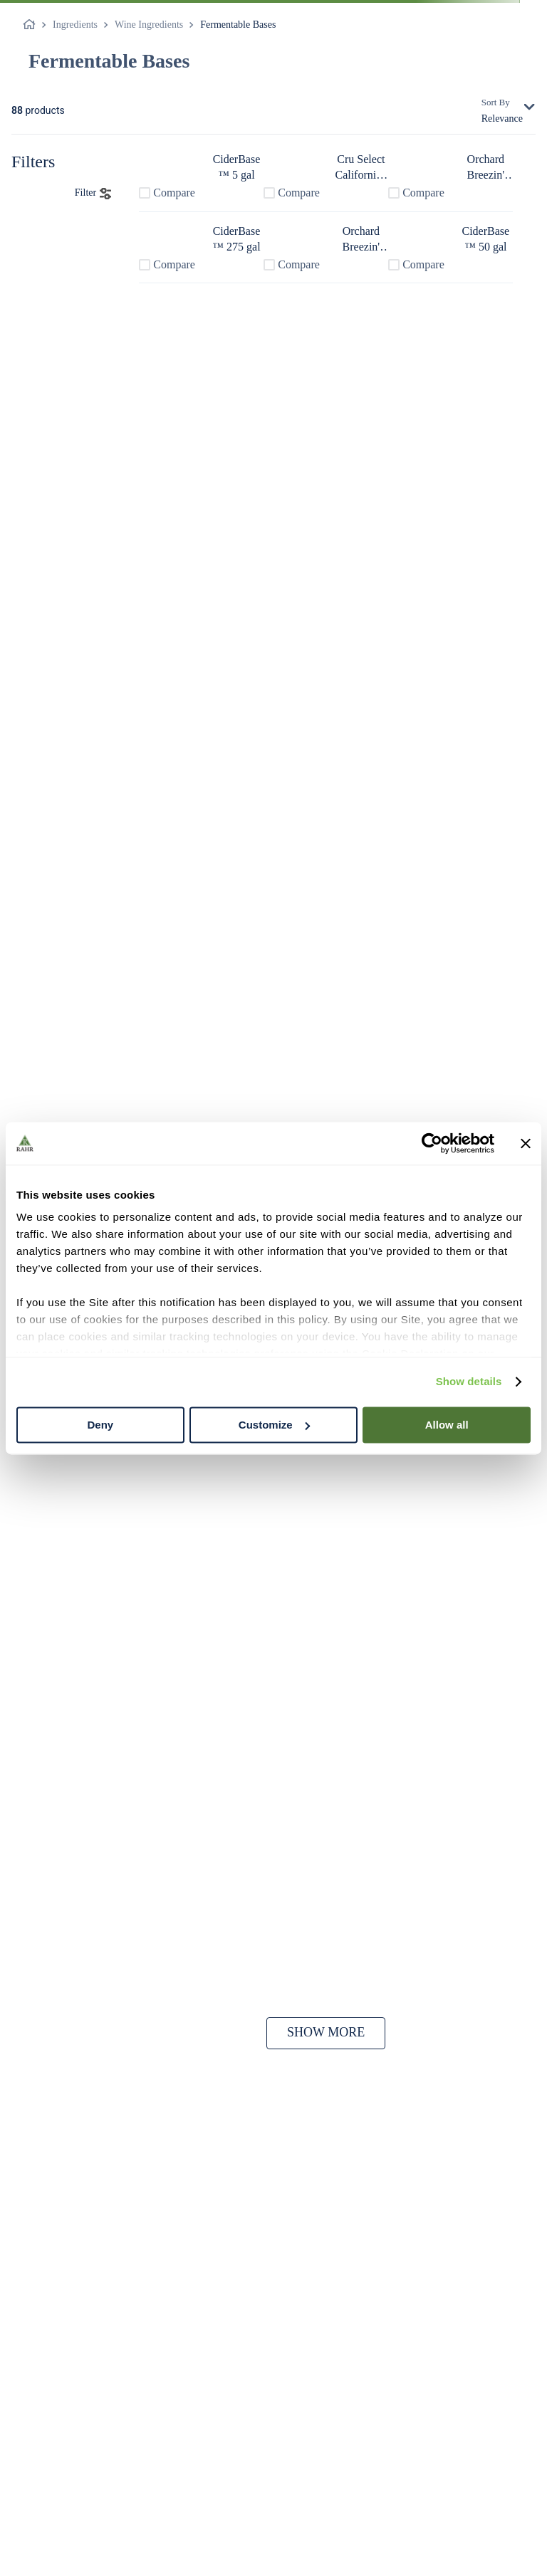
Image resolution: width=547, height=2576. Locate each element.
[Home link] (32, 25)
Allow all (447, 1425)
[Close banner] (526, 1143)
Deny (100, 1425)
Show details (469, 1381)
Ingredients (75, 24)
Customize (274, 1425)
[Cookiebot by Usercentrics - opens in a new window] (432, 1143)
